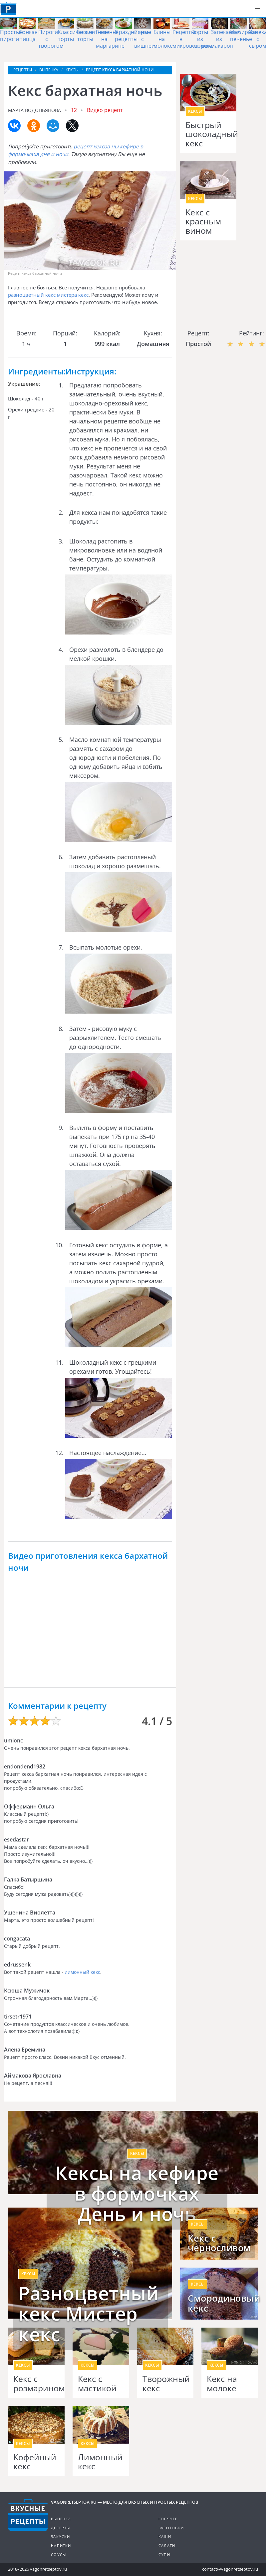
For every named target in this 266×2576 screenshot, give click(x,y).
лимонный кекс (82, 1972)
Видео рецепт (105, 110)
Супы (164, 2554)
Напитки (61, 2545)
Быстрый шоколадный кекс (208, 134)
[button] (257, 8)
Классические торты (76, 35)
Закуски (60, 2536)
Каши (164, 2536)
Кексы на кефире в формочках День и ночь (137, 2193)
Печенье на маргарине (110, 39)
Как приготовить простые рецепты (8, 8)
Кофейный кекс (34, 2462)
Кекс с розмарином (36, 2383)
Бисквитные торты (92, 35)
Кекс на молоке (222, 2383)
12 (74, 110)
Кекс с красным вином (203, 221)
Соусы (58, 2554)
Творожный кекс (165, 2383)
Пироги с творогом (51, 39)
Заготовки (171, 2527)
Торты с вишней (144, 39)
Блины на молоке (163, 39)
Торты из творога (202, 39)
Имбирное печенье (244, 35)
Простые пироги (11, 35)
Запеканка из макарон (224, 39)
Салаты (166, 2545)
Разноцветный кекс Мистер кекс (88, 2314)
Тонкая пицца (28, 35)
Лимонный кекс (100, 2462)
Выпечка (61, 2518)
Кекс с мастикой (97, 2383)
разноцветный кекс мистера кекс (48, 294)
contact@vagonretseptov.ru (230, 2569)
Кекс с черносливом (219, 2243)
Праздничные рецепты (133, 35)
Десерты (60, 2527)
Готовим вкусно (28, 2515)
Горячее (167, 2518)
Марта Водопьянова (34, 110)
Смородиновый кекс (219, 2303)
